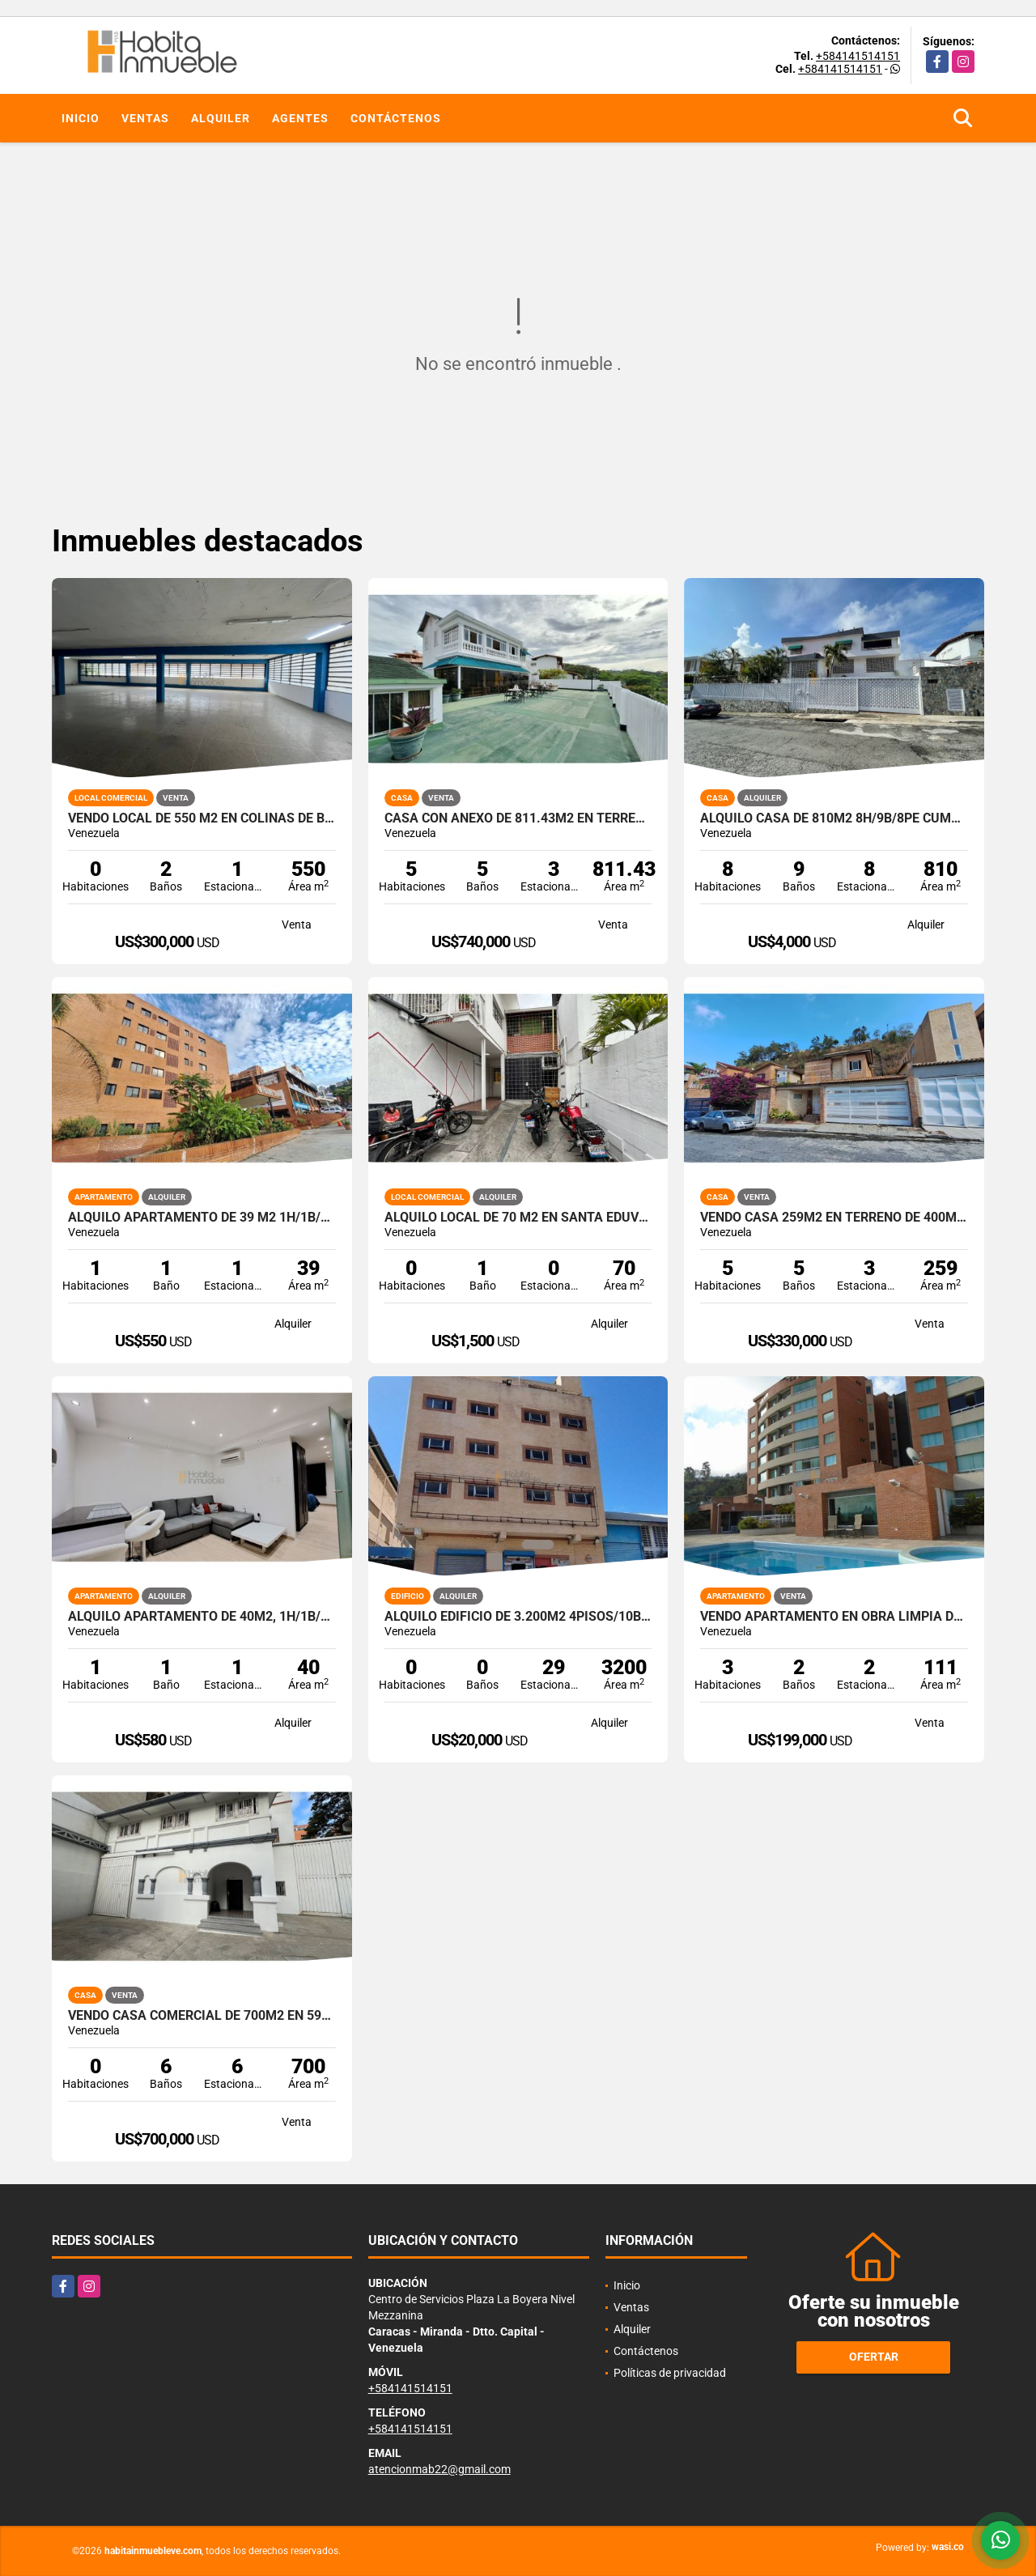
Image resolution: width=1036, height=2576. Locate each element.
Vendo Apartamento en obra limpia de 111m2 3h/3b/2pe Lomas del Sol (834, 1616)
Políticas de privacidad (670, 2372)
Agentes (300, 118)
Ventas (145, 118)
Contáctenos (395, 118)
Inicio (81, 118)
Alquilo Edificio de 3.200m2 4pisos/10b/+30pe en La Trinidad (518, 1616)
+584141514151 (858, 55)
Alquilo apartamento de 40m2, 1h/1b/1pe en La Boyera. (202, 1616)
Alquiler (220, 118)
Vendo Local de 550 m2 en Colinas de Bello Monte (202, 818)
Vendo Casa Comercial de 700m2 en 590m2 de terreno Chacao (202, 2015)
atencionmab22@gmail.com (439, 2469)
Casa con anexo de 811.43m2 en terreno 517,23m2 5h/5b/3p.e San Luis (518, 818)
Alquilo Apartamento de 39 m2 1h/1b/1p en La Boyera (202, 1217)
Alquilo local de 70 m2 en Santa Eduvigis (518, 1217)
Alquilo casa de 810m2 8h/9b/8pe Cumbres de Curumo (834, 818)
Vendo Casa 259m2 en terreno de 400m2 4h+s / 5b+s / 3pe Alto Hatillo (834, 1217)
